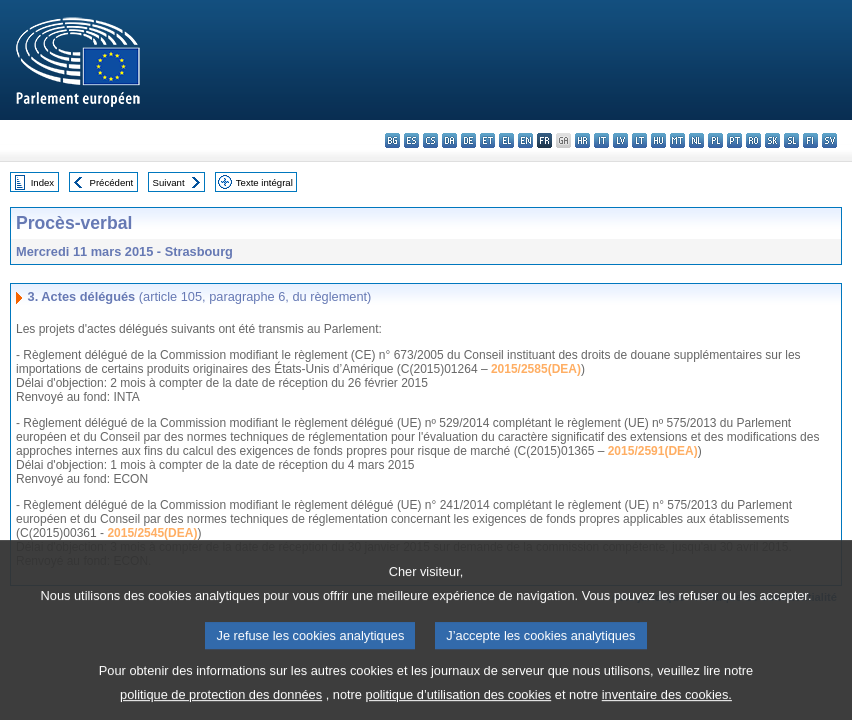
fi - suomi (810, 140)
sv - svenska (829, 140)
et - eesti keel (487, 140)
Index (42, 182)
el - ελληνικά (506, 140)
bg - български (392, 140)
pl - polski (715, 140)
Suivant (169, 182)
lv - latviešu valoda (620, 140)
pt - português (734, 140)
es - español (411, 140)
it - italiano (601, 140)
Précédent (112, 182)
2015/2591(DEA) (653, 451)
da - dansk (449, 140)
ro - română (753, 140)
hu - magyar (658, 140)
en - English (525, 140)
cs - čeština (430, 140)
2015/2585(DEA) (536, 369)
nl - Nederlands (696, 140)
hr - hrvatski (582, 140)
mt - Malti (677, 140)
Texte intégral (264, 182)
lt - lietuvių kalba (639, 140)
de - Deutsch (468, 140)
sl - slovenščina (791, 140)
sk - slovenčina (772, 140)
